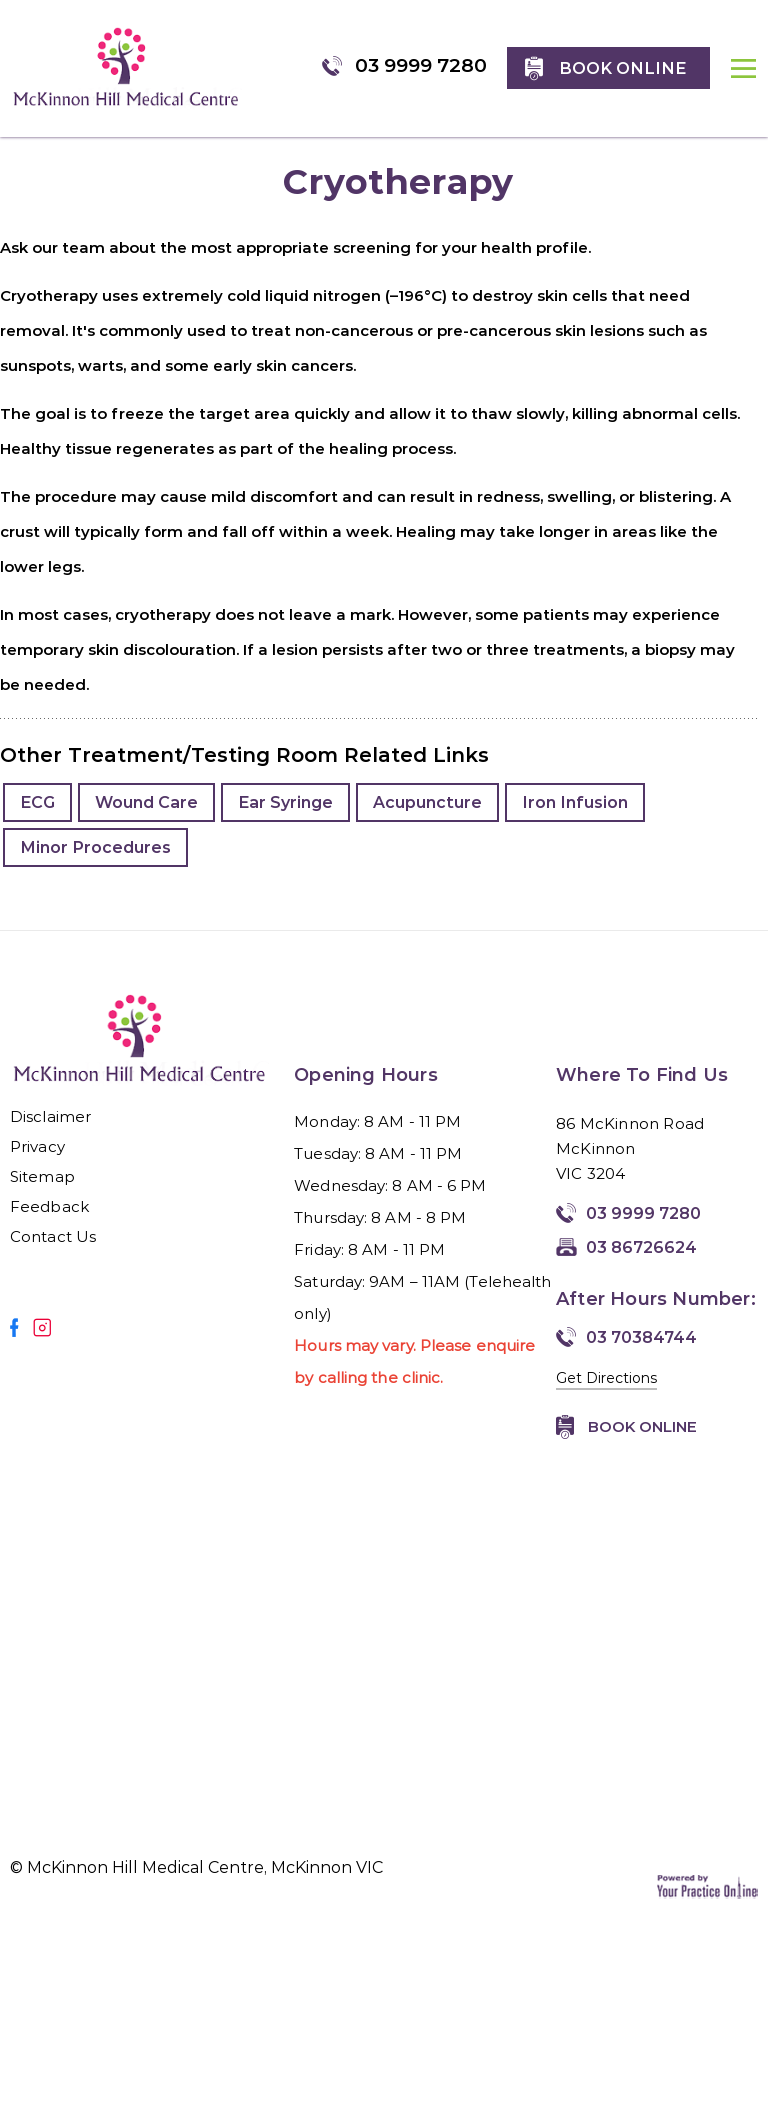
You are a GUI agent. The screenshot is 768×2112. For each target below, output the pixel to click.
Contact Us (53, 1236)
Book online (622, 68)
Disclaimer (50, 1116)
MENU (744, 83)
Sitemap (42, 1176)
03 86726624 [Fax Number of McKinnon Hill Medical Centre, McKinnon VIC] (641, 1247)
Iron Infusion (575, 802)
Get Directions (606, 1378)
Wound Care (146, 802)
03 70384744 (641, 1337)
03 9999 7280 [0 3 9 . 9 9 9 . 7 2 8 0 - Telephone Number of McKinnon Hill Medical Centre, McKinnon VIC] (421, 65)
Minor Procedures (95, 847)
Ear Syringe (285, 802)
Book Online (642, 1426)
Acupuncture (427, 802)
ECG (37, 802)
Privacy (37, 1146)
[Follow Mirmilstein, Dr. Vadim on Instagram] (42, 1328)
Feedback (49, 1206)
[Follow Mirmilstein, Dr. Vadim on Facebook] (14, 1328)
